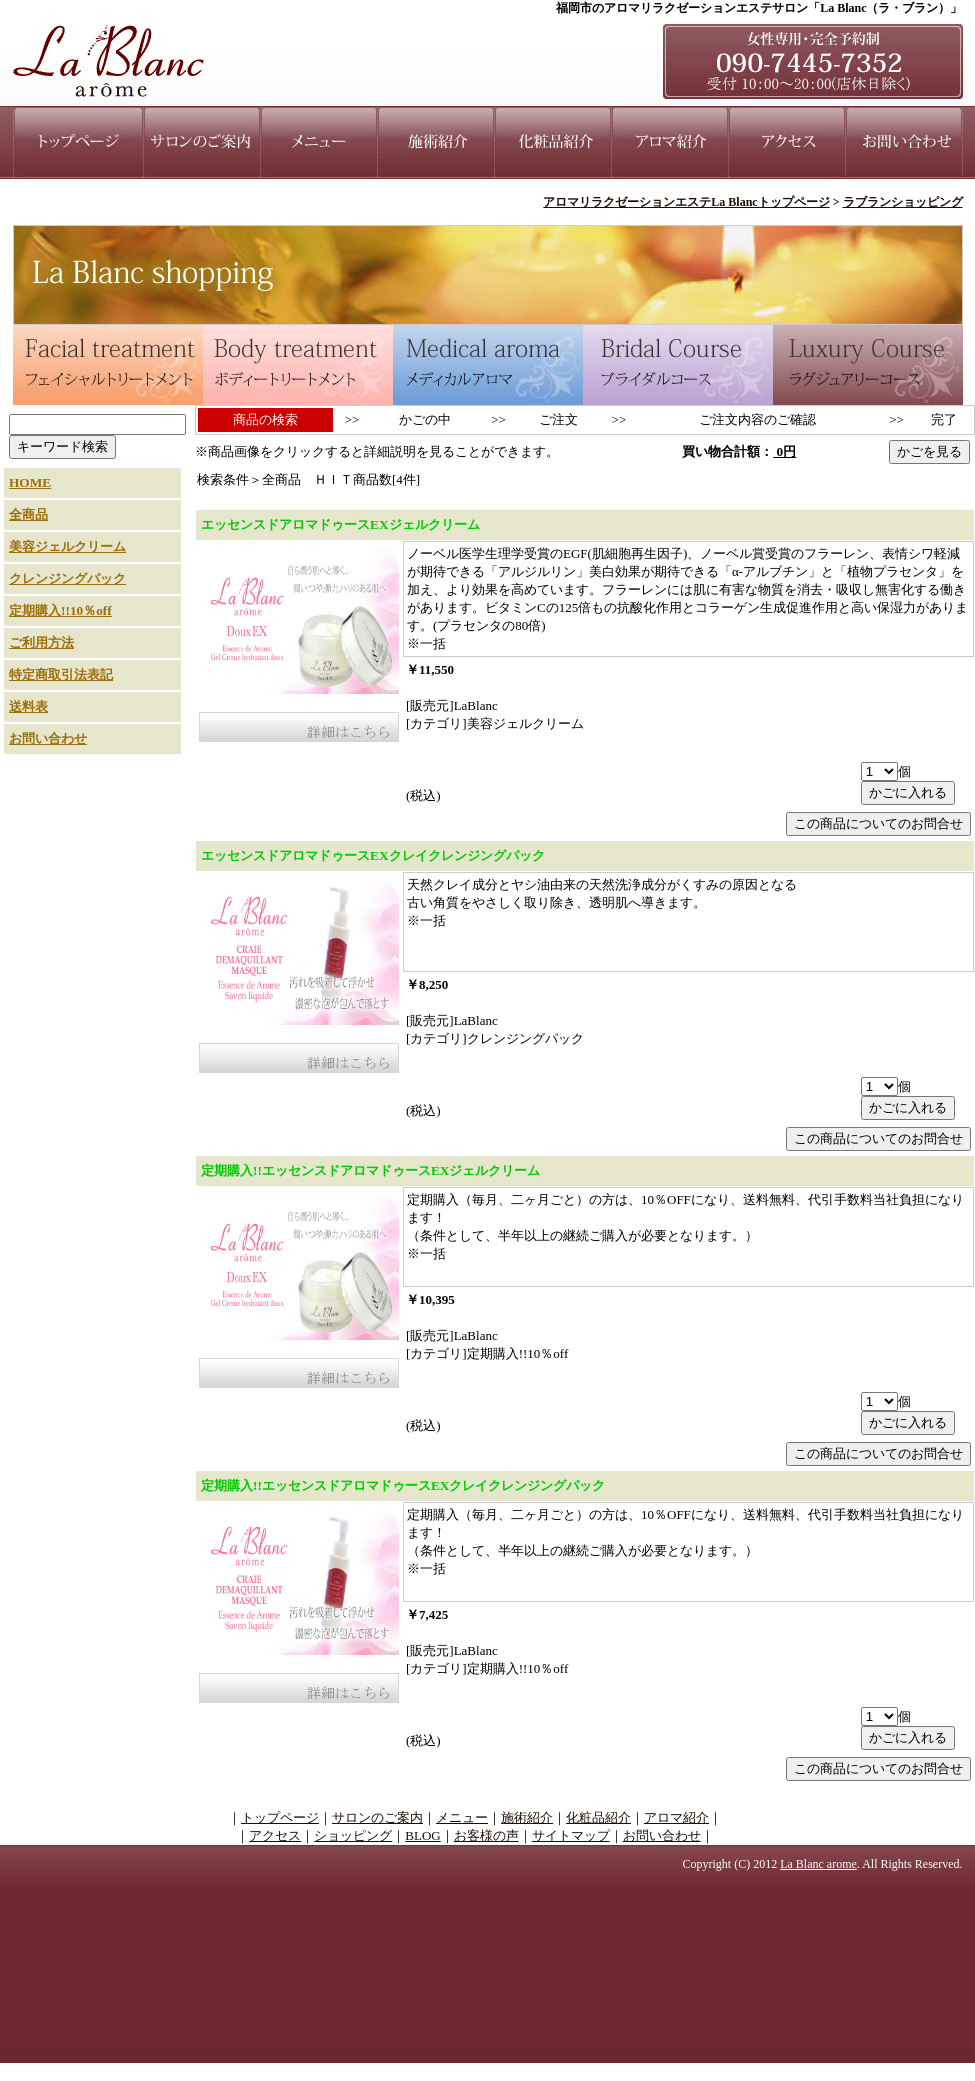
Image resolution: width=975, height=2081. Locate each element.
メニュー (462, 1817)
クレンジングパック (67, 578)
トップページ (280, 1817)
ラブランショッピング (903, 202)
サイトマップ (571, 1835)
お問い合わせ (48, 738)
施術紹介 (527, 1817)
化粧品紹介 (598, 1817)
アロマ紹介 (676, 1817)
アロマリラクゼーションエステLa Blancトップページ (686, 202)
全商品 (28, 514)
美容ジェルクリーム (67, 546)
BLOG (422, 1835)
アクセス (275, 1835)
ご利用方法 (41, 642)
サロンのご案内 (377, 1817)
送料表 (28, 706)
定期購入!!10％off (60, 610)
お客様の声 (486, 1835)
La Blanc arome (818, 1864)
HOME (30, 482)
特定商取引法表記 (61, 674)
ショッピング (353, 1835)
